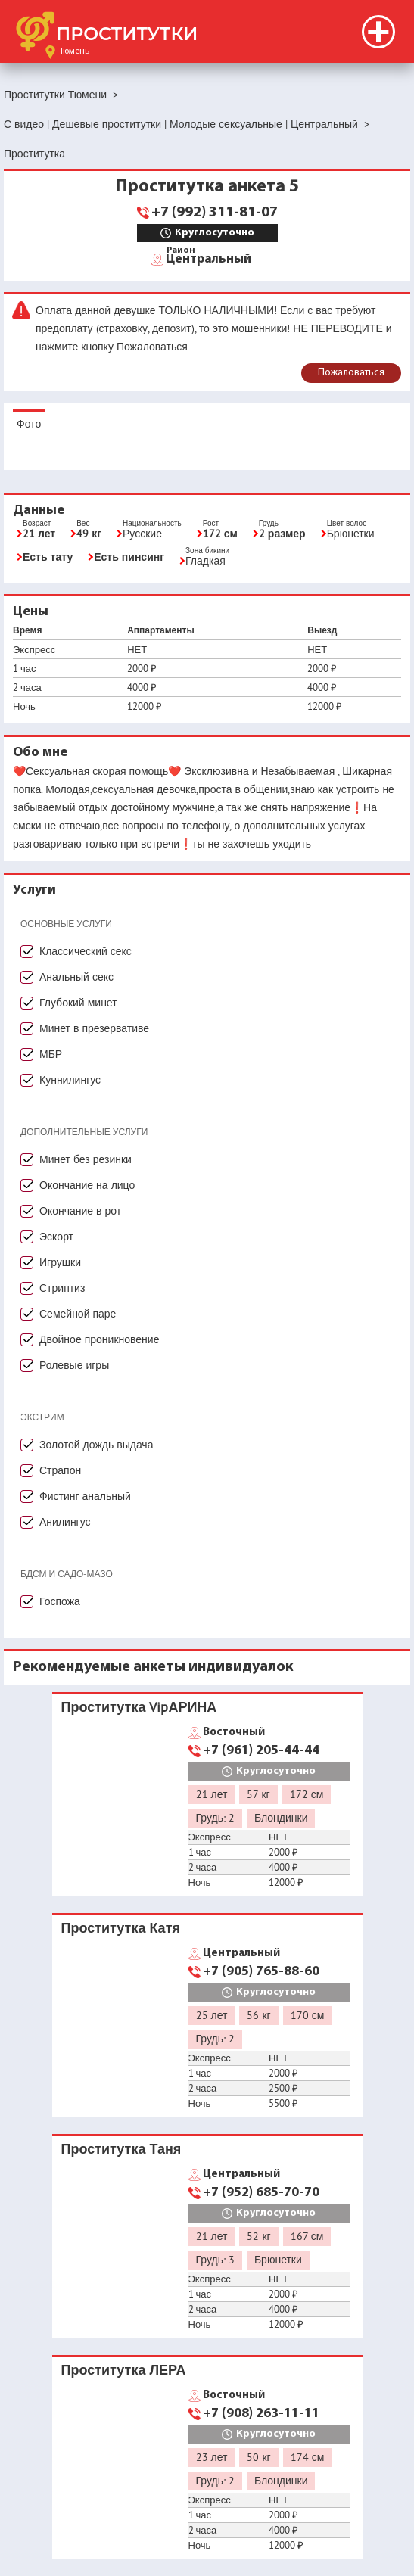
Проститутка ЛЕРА (123, 2369)
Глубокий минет (78, 1003)
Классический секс (85, 951)
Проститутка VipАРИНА (139, 1707)
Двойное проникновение (99, 1339)
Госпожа (59, 1601)
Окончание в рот (80, 1211)
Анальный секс (76, 977)
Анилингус (65, 1522)
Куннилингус (70, 1080)
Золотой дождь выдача (96, 1444)
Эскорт (56, 1236)
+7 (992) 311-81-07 (214, 212)
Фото (29, 424)
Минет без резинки (85, 1159)
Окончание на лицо (87, 1185)
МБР (50, 1054)
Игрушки (60, 1262)
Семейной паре (77, 1314)
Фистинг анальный (85, 1496)
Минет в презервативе (94, 1028)
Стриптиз (62, 1288)
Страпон (60, 1470)
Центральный (208, 258)
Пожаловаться (351, 372)
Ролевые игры (74, 1365)
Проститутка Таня (121, 2149)
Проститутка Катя (120, 1928)
